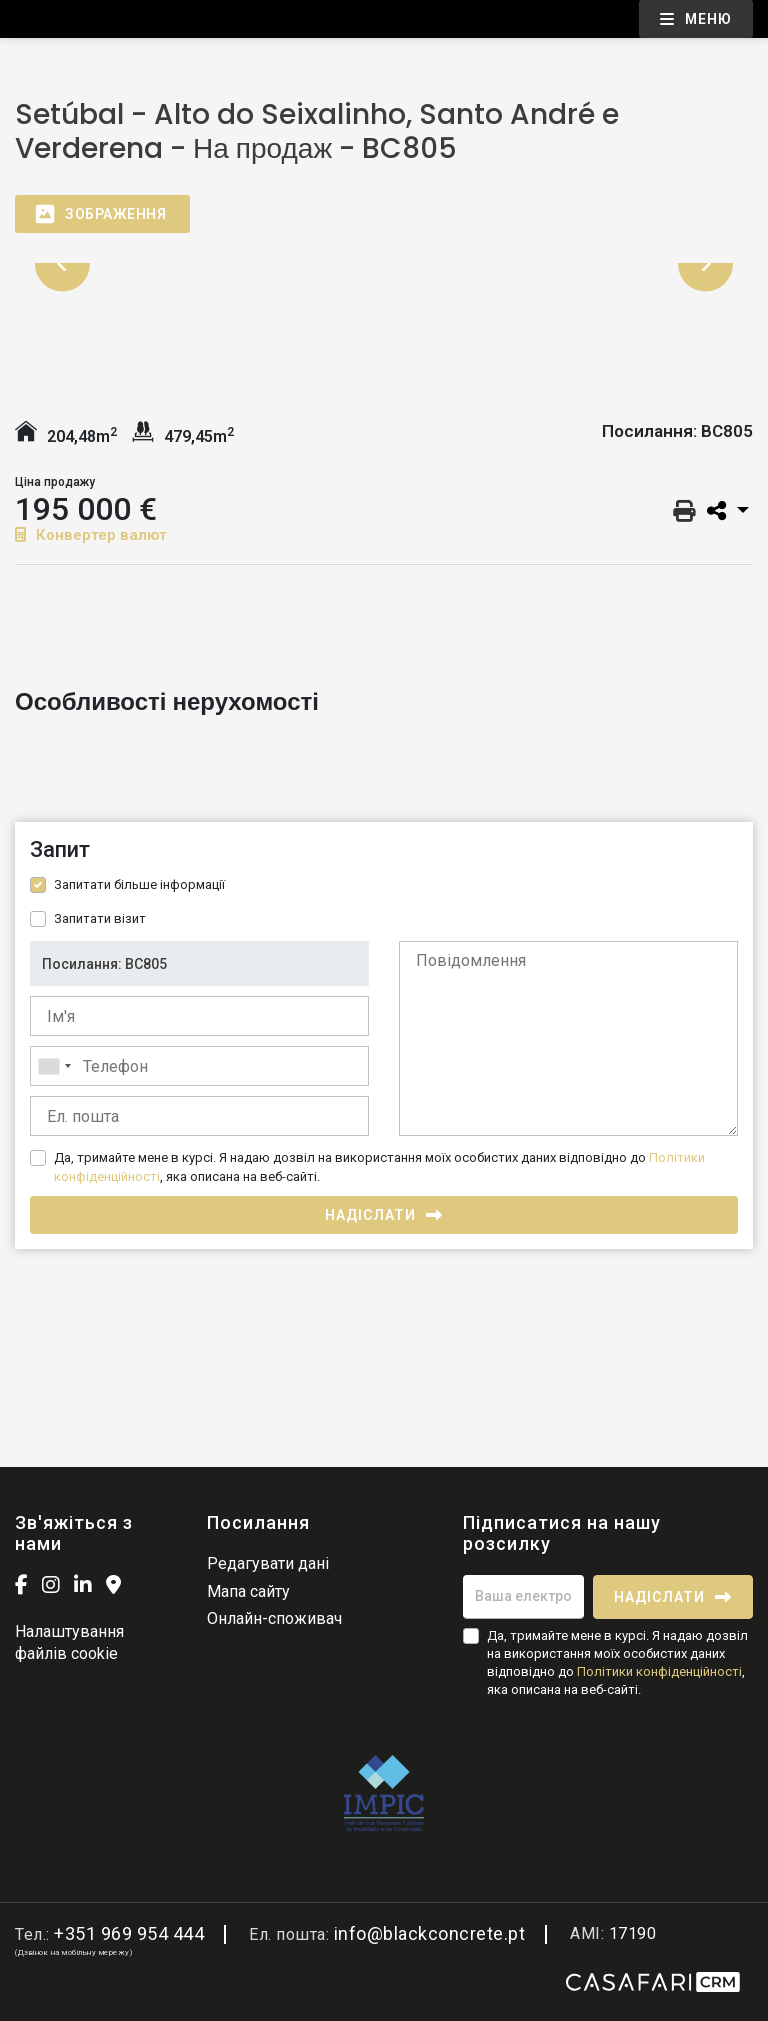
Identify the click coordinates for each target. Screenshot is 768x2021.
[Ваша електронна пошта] (523, 1597)
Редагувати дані (268, 1563)
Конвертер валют (91, 535)
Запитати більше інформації (139, 884)
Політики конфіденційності (659, 1671)
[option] (384, 263)
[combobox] (199, 1066)
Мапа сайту (248, 1591)
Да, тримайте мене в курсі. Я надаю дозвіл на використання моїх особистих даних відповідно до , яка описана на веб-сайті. (379, 1166)
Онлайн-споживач (274, 1618)
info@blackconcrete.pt (430, 1933)
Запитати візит (100, 918)
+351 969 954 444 (129, 1933)
